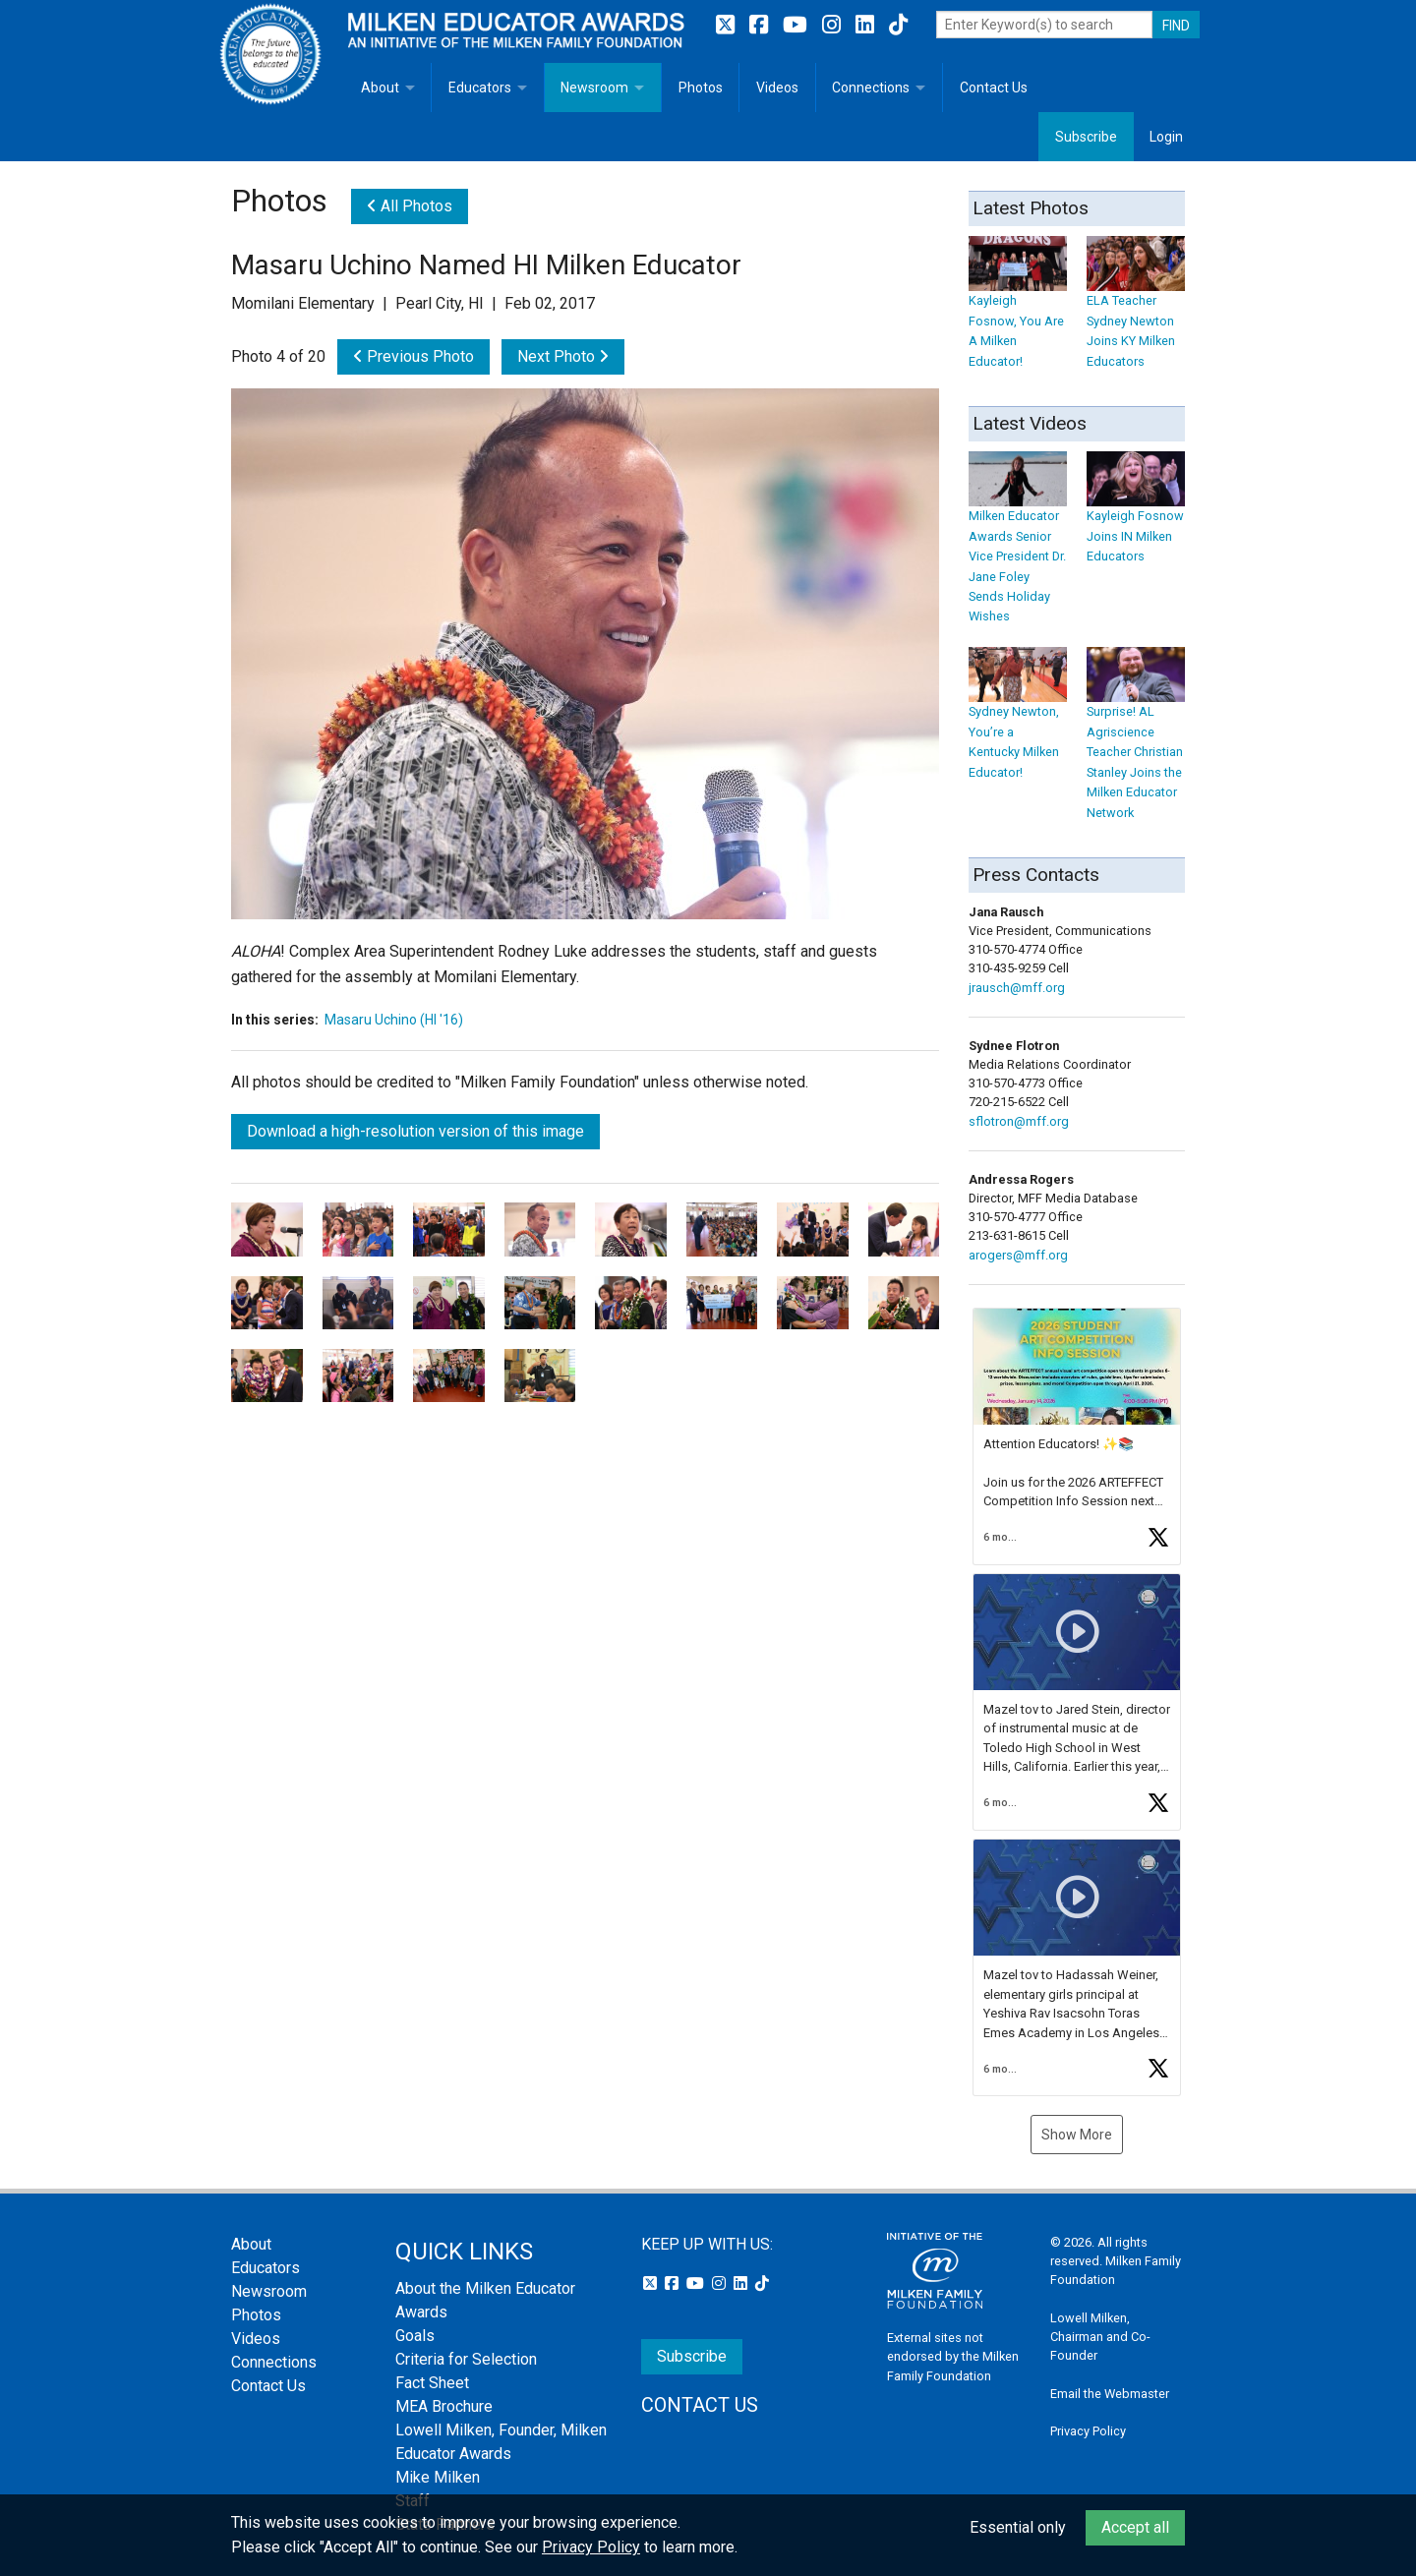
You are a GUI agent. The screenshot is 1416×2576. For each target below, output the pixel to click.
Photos (700, 87)
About (380, 87)
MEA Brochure (444, 2406)
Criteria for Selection (466, 2359)
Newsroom (594, 87)
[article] (1077, 1436)
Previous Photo (413, 356)
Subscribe (1086, 137)
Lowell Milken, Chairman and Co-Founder (1100, 2337)
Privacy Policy (1088, 2431)
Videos (777, 87)
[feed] (1077, 1702)
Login (1166, 137)
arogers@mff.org (1018, 1255)
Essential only (1018, 2527)
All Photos (409, 206)
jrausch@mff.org (1017, 987)
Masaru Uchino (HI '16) (393, 1019)
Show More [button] (1076, 2134)
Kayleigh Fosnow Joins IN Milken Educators (1136, 516)
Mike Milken (437, 2477)
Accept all (1135, 2527)
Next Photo (563, 356)
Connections (871, 87)
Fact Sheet (432, 2382)
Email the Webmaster (1109, 2393)
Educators (479, 87)
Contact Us (994, 87)
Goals (415, 2335)
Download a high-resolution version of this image (415, 1131)
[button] (1077, 1436)
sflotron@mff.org (1019, 1121)
